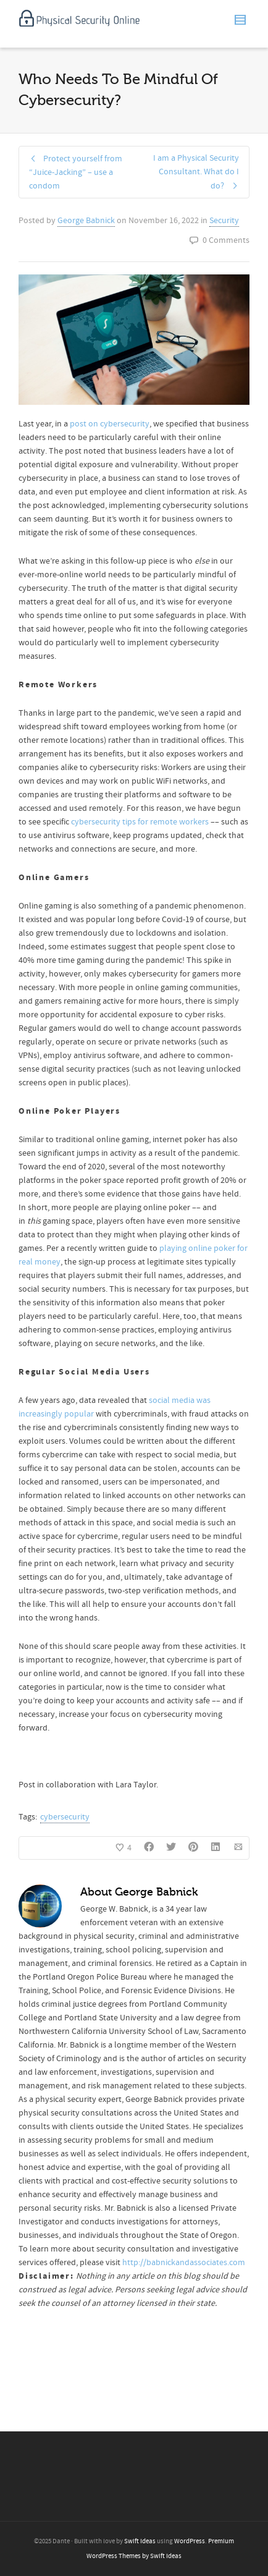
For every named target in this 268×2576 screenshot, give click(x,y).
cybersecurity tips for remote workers (140, 822)
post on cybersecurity (109, 424)
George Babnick (86, 220)
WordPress (189, 2541)
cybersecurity (65, 1817)
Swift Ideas (140, 2541)
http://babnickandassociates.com (183, 2262)
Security (224, 220)
